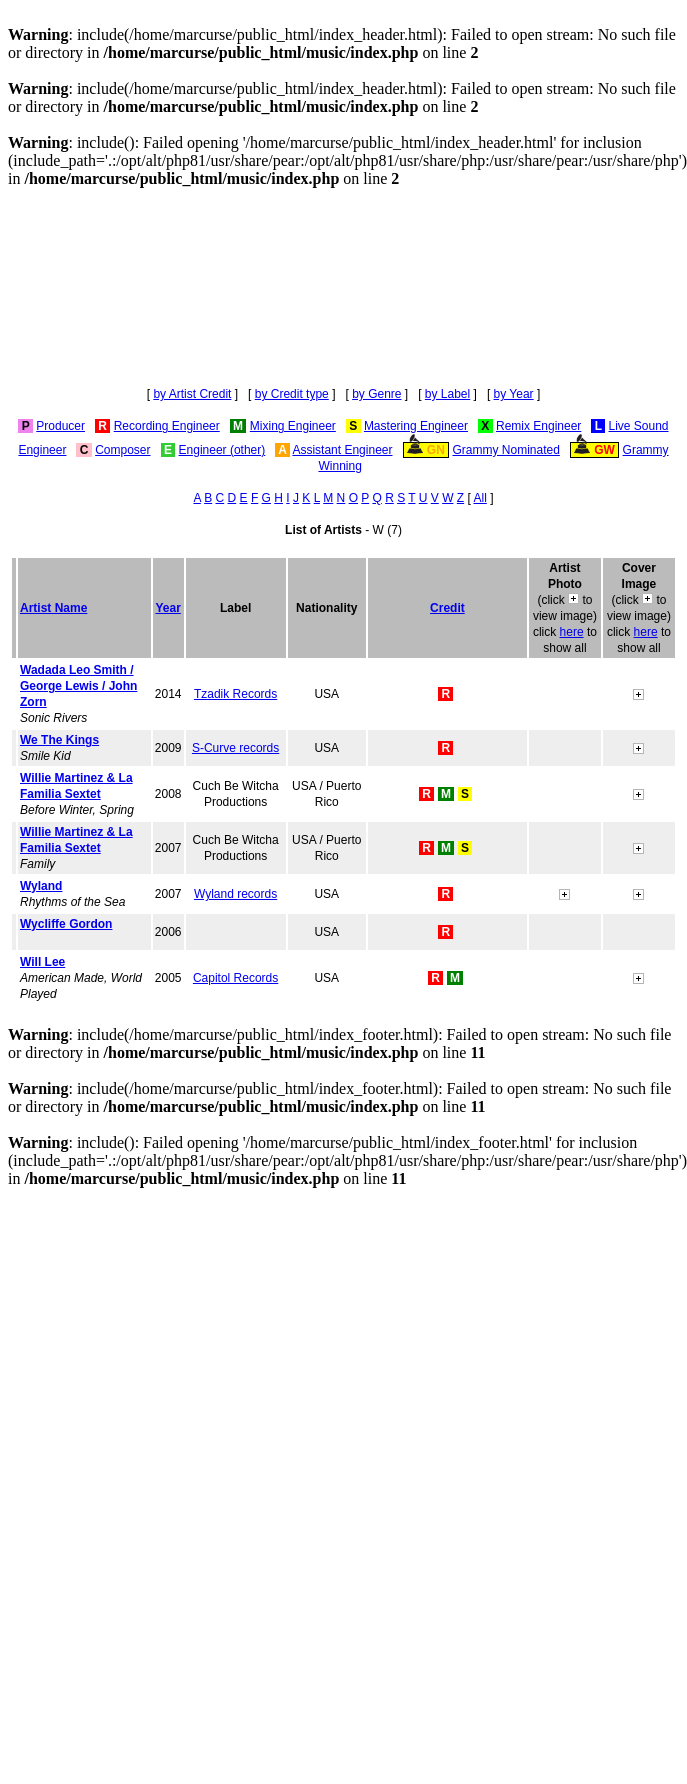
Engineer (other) (222, 450)
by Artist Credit (192, 394)
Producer (60, 426)
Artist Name (53, 608)
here (572, 632)
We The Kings (59, 740)
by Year (514, 394)
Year (168, 608)
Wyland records (235, 894)
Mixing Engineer (293, 426)
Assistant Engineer (342, 450)
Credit (447, 608)
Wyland (41, 886)
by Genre (376, 394)
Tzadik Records (235, 694)
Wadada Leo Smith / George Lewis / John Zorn (78, 686)
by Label (447, 394)
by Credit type (292, 394)
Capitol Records (235, 978)
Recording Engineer (167, 426)
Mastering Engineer (416, 426)
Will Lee (42, 962)
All (480, 498)
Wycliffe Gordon (66, 924)
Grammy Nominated (506, 450)
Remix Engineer (538, 426)
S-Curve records (235, 748)
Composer (122, 450)
